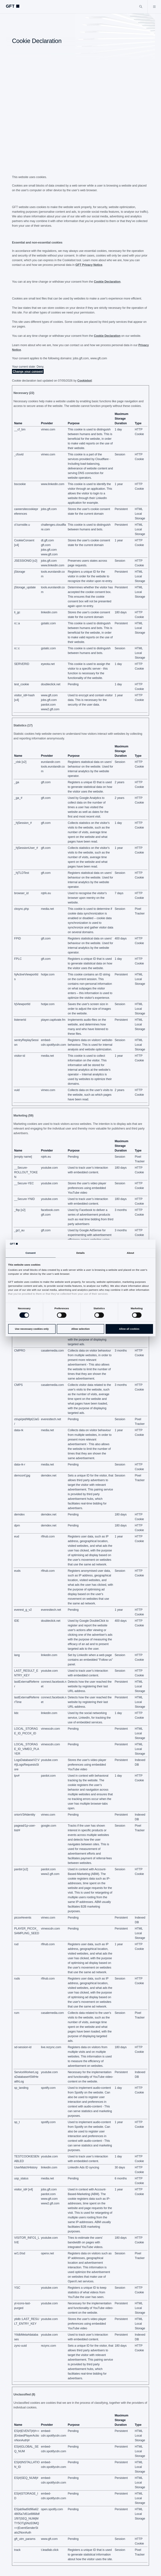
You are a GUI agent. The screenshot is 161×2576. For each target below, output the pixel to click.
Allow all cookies (129, 1328)
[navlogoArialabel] (13, 6)
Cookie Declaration (107, 281)
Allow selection (80, 1328)
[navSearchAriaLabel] (141, 6)
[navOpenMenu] (154, 6)
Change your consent (28, 371)
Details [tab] (80, 1252)
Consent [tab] (30, 1252)
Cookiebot (84, 380)
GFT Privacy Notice (88, 265)
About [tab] (130, 1252)
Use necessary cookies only (32, 1328)
